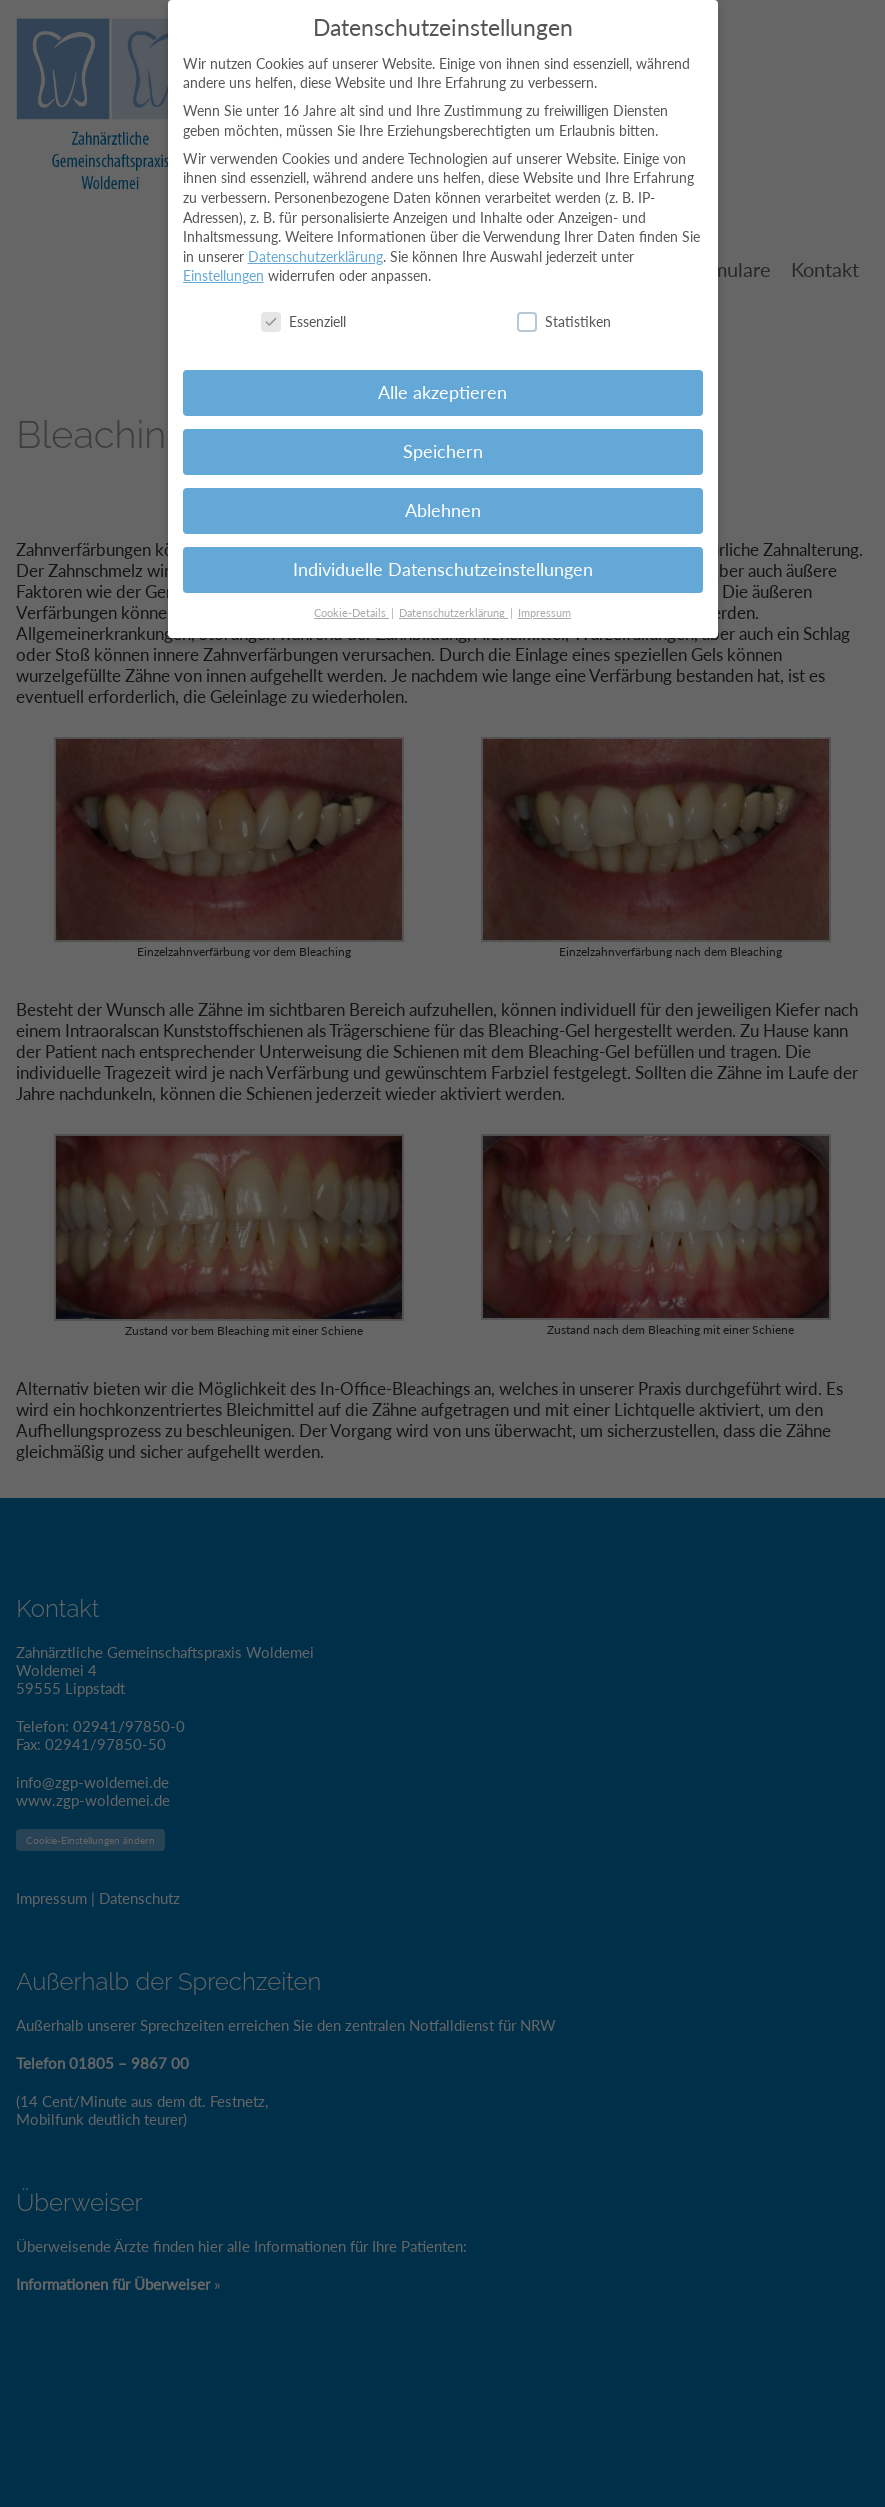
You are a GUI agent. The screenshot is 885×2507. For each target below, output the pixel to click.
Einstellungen (223, 263)
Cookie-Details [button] (351, 600)
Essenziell (303, 308)
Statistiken (564, 308)
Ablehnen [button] (443, 497)
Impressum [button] (544, 600)
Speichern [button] (443, 438)
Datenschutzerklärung (315, 243)
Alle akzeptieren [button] (442, 379)
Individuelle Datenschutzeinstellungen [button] (443, 556)
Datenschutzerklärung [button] (453, 600)
